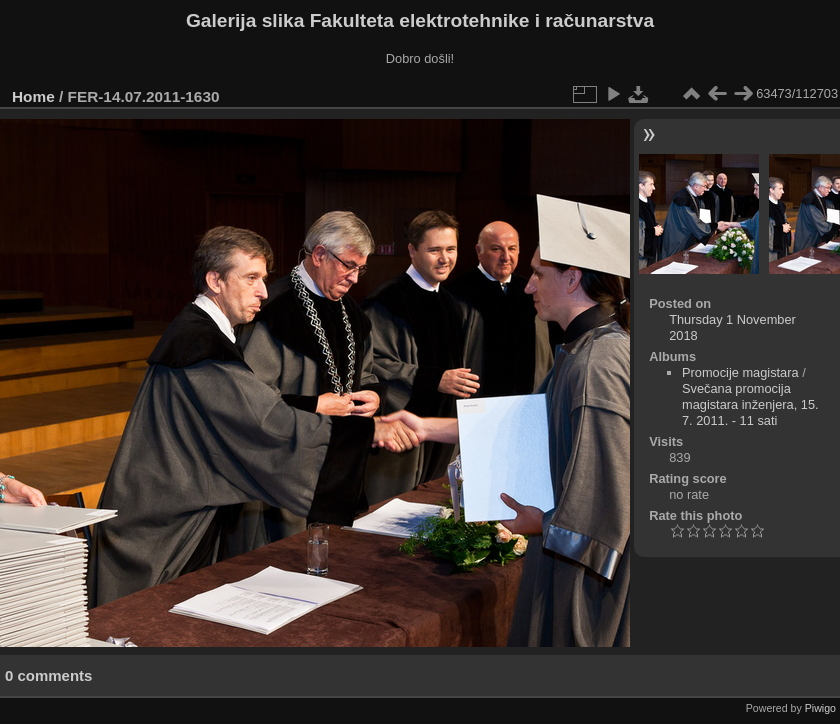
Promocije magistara (740, 372)
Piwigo (820, 708)
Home (33, 96)
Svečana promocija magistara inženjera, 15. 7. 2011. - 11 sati (750, 404)
